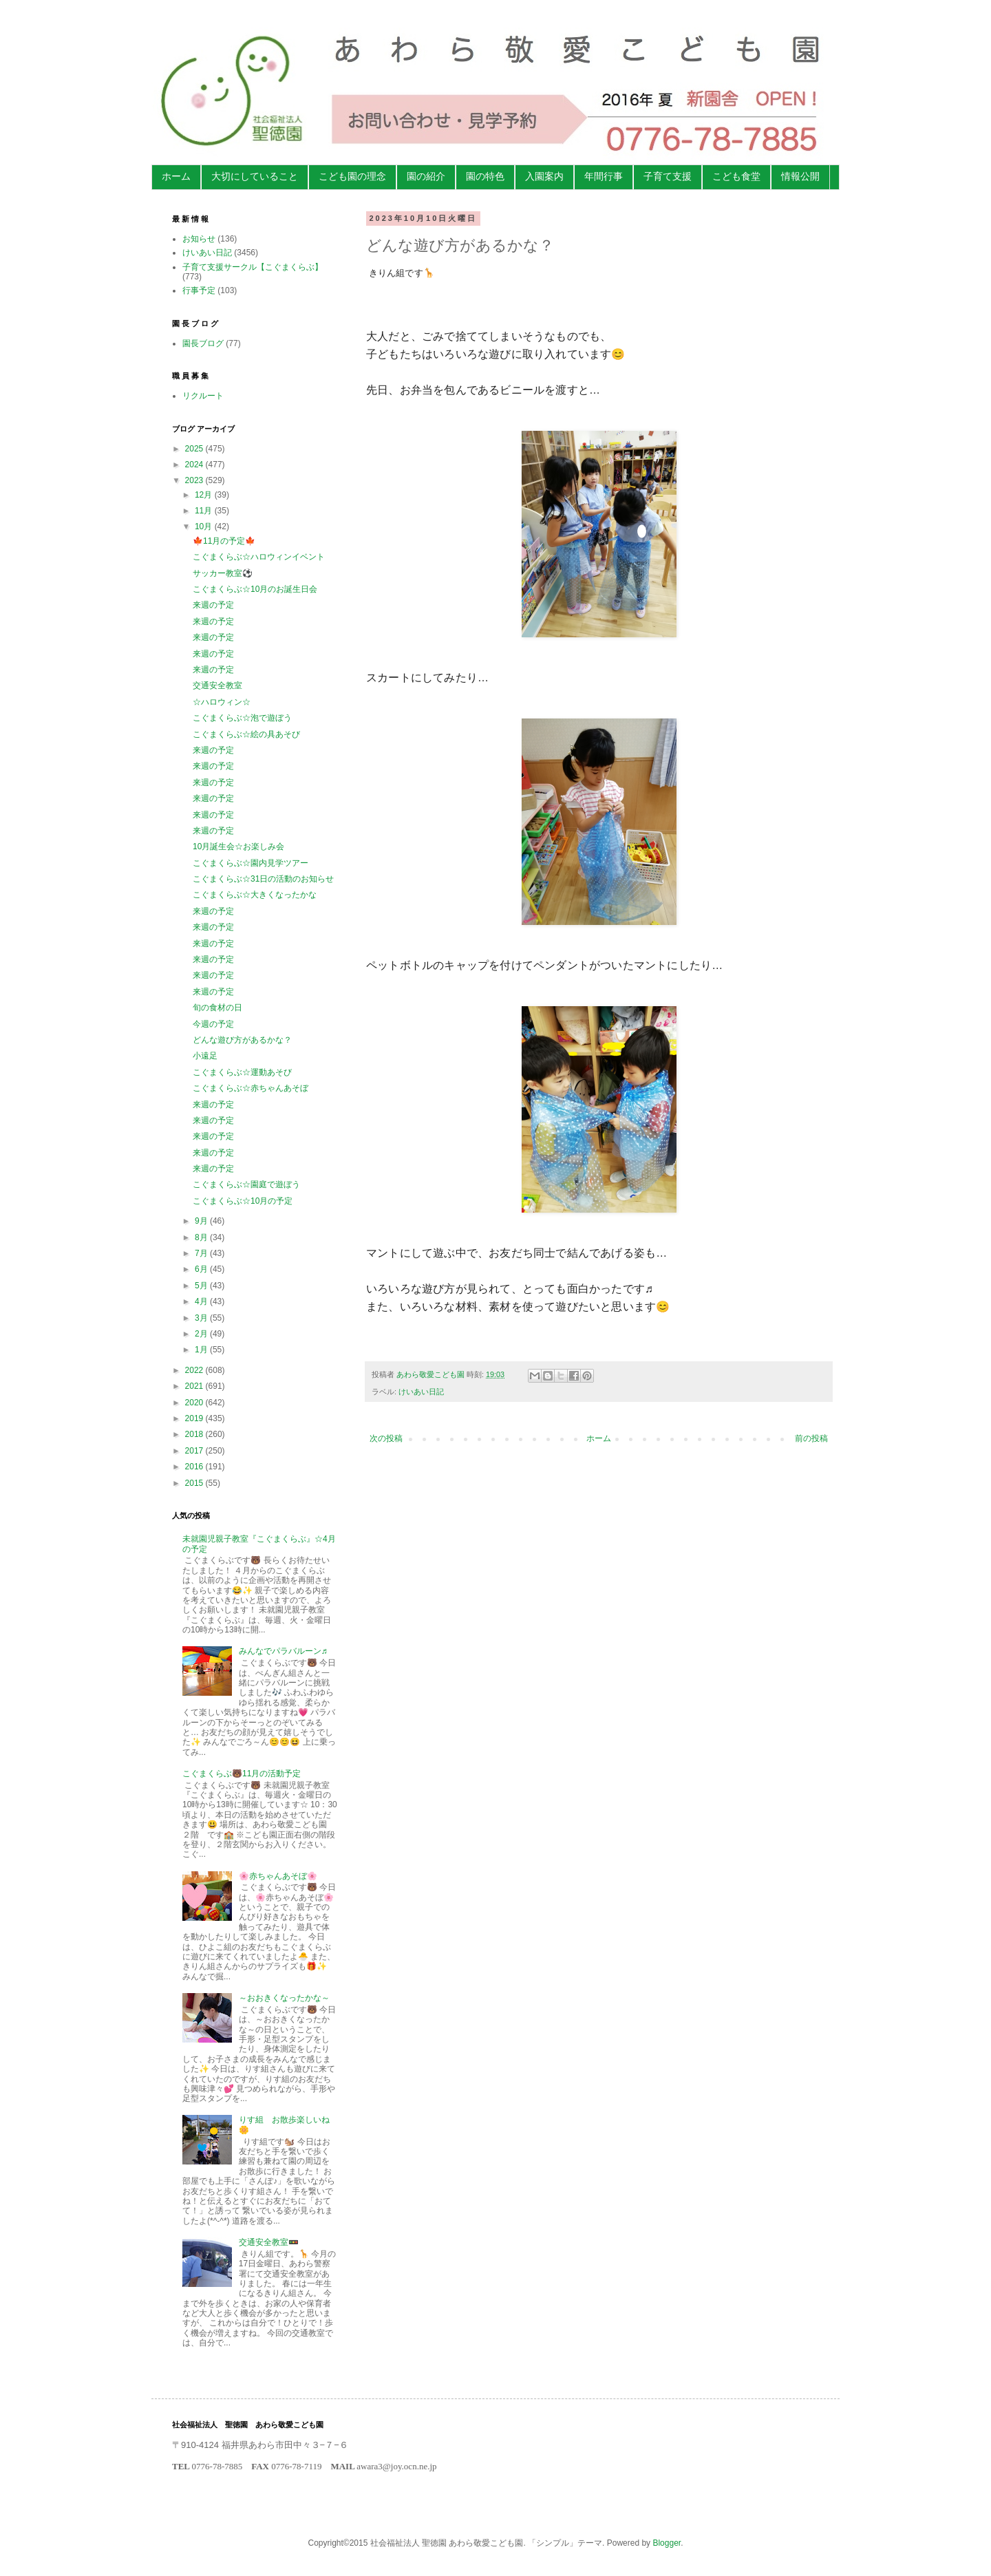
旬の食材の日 (217, 1007)
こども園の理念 (352, 176)
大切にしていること (254, 176)
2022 (195, 1370)
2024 (195, 464)
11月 (205, 510)
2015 (195, 1483)
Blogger (666, 2543)
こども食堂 (736, 176)
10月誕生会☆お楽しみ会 (238, 846)
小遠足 (205, 1056)
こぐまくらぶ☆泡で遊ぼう (242, 718)
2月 (202, 1334)
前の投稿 (811, 1438)
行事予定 (198, 290)
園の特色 (485, 176)
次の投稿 (386, 1438)
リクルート (203, 396)
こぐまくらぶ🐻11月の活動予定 (241, 1773)
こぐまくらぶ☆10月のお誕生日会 (255, 589)
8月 (202, 1237)
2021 (195, 1386)
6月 (202, 1269)
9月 (202, 1221)
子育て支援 (667, 176)
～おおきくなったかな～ (284, 1998)
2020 (195, 1402)
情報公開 (800, 176)
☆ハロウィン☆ (222, 702)
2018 (195, 1434)
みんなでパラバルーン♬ (283, 1651)
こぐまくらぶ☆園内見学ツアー (250, 863)
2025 (195, 449)
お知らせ (198, 239)
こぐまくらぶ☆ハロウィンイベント (259, 557)
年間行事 (603, 176)
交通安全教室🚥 (269, 2242)
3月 (202, 1318)
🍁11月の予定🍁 (224, 541)
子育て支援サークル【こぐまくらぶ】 (252, 267)
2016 (195, 1466)
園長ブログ (203, 343)
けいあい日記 (421, 1391)
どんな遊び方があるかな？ (242, 1040)
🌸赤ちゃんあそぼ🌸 (278, 1876)
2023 (195, 480)
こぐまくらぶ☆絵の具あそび (246, 734)
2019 (195, 1418)
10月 (205, 526)
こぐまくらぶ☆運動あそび (242, 1072)
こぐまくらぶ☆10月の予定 (242, 1201)
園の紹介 (426, 176)
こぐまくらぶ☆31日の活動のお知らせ (263, 879)
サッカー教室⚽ (223, 573)
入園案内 (544, 176)
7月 (202, 1253)
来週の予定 (213, 605)
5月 (202, 1285)
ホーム (176, 176)
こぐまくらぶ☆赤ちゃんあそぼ (250, 1088)
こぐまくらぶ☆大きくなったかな (255, 895)
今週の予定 (213, 1024)
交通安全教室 (217, 685)
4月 (202, 1301)
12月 (205, 495)
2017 (195, 1451)
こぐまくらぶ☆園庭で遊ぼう (246, 1184)
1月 (202, 1349)
